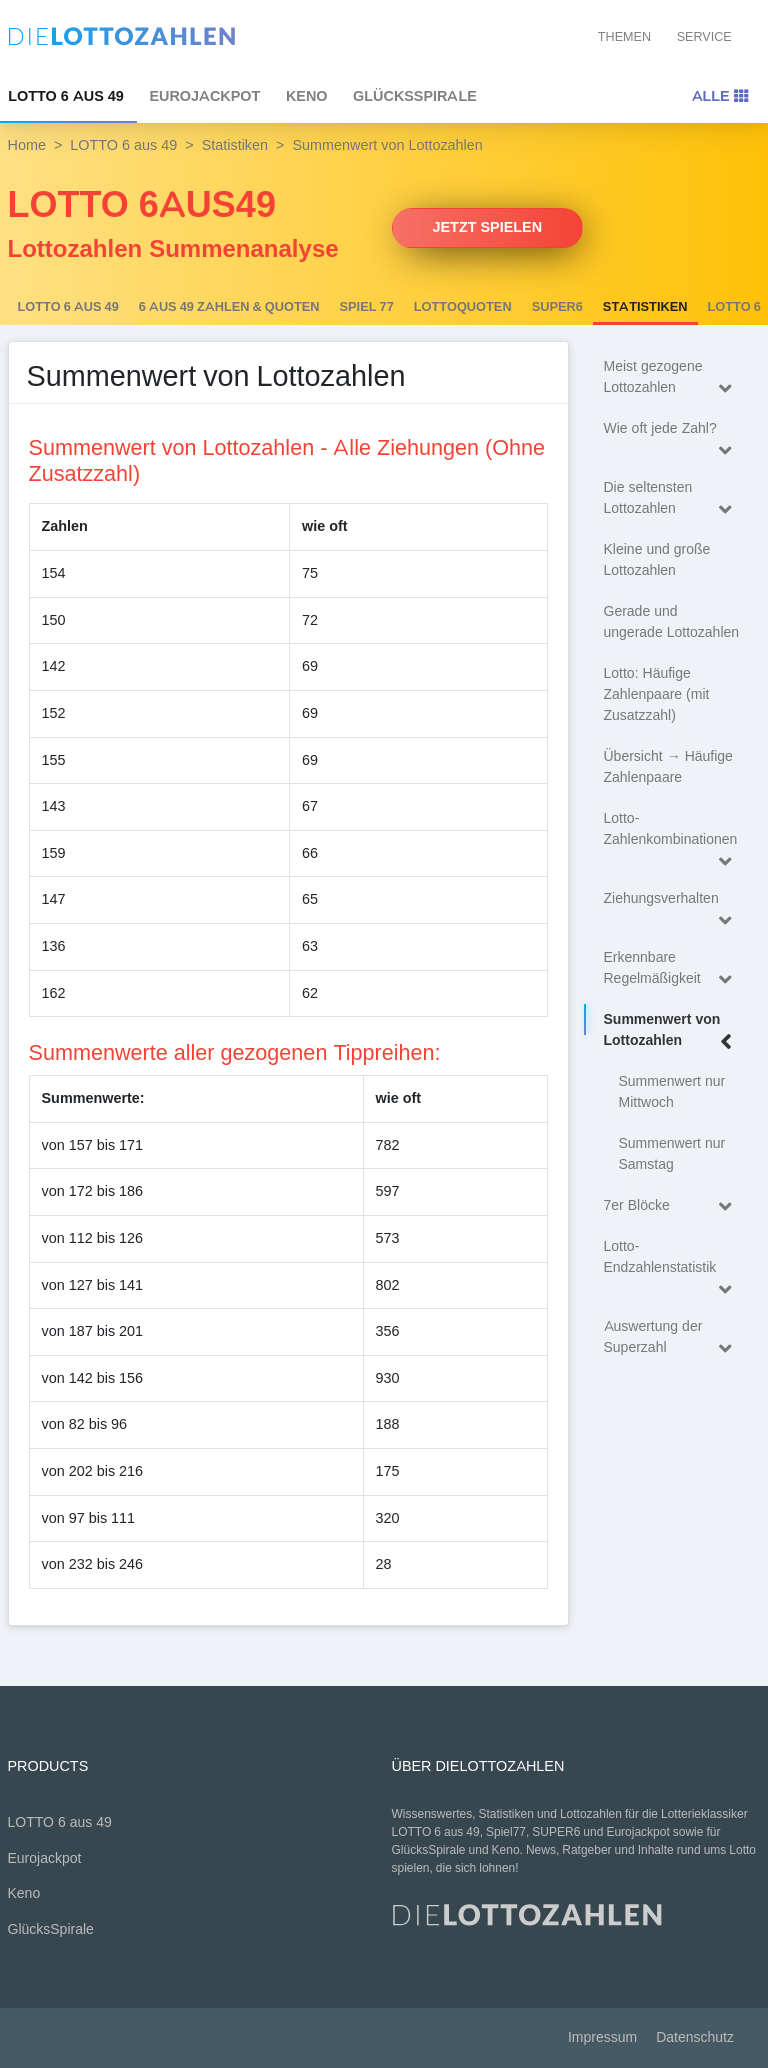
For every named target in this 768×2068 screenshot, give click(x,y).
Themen (624, 36)
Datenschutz (695, 2037)
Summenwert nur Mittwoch (672, 1092)
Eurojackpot (204, 96)
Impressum (602, 2037)
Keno (307, 96)
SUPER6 (557, 307)
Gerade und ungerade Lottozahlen (672, 622)
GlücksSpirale (415, 96)
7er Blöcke (672, 1206)
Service (704, 36)
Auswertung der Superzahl (672, 1338)
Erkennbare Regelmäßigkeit (672, 969)
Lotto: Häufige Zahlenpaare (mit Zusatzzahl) (657, 694)
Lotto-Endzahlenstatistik (672, 1260)
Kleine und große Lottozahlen (657, 560)
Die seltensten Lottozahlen (672, 499)
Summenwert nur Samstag (672, 1154)
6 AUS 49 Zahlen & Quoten (229, 307)
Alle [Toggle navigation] (720, 96)
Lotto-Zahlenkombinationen (672, 832)
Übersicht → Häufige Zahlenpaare (668, 767)
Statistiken (235, 145)
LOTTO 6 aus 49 (123, 145)
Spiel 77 (367, 307)
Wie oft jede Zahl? (672, 431)
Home (27, 145)
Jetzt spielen (488, 227)
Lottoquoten (463, 307)
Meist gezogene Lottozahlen (672, 378)
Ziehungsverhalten (672, 901)
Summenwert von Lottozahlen (672, 1031)
